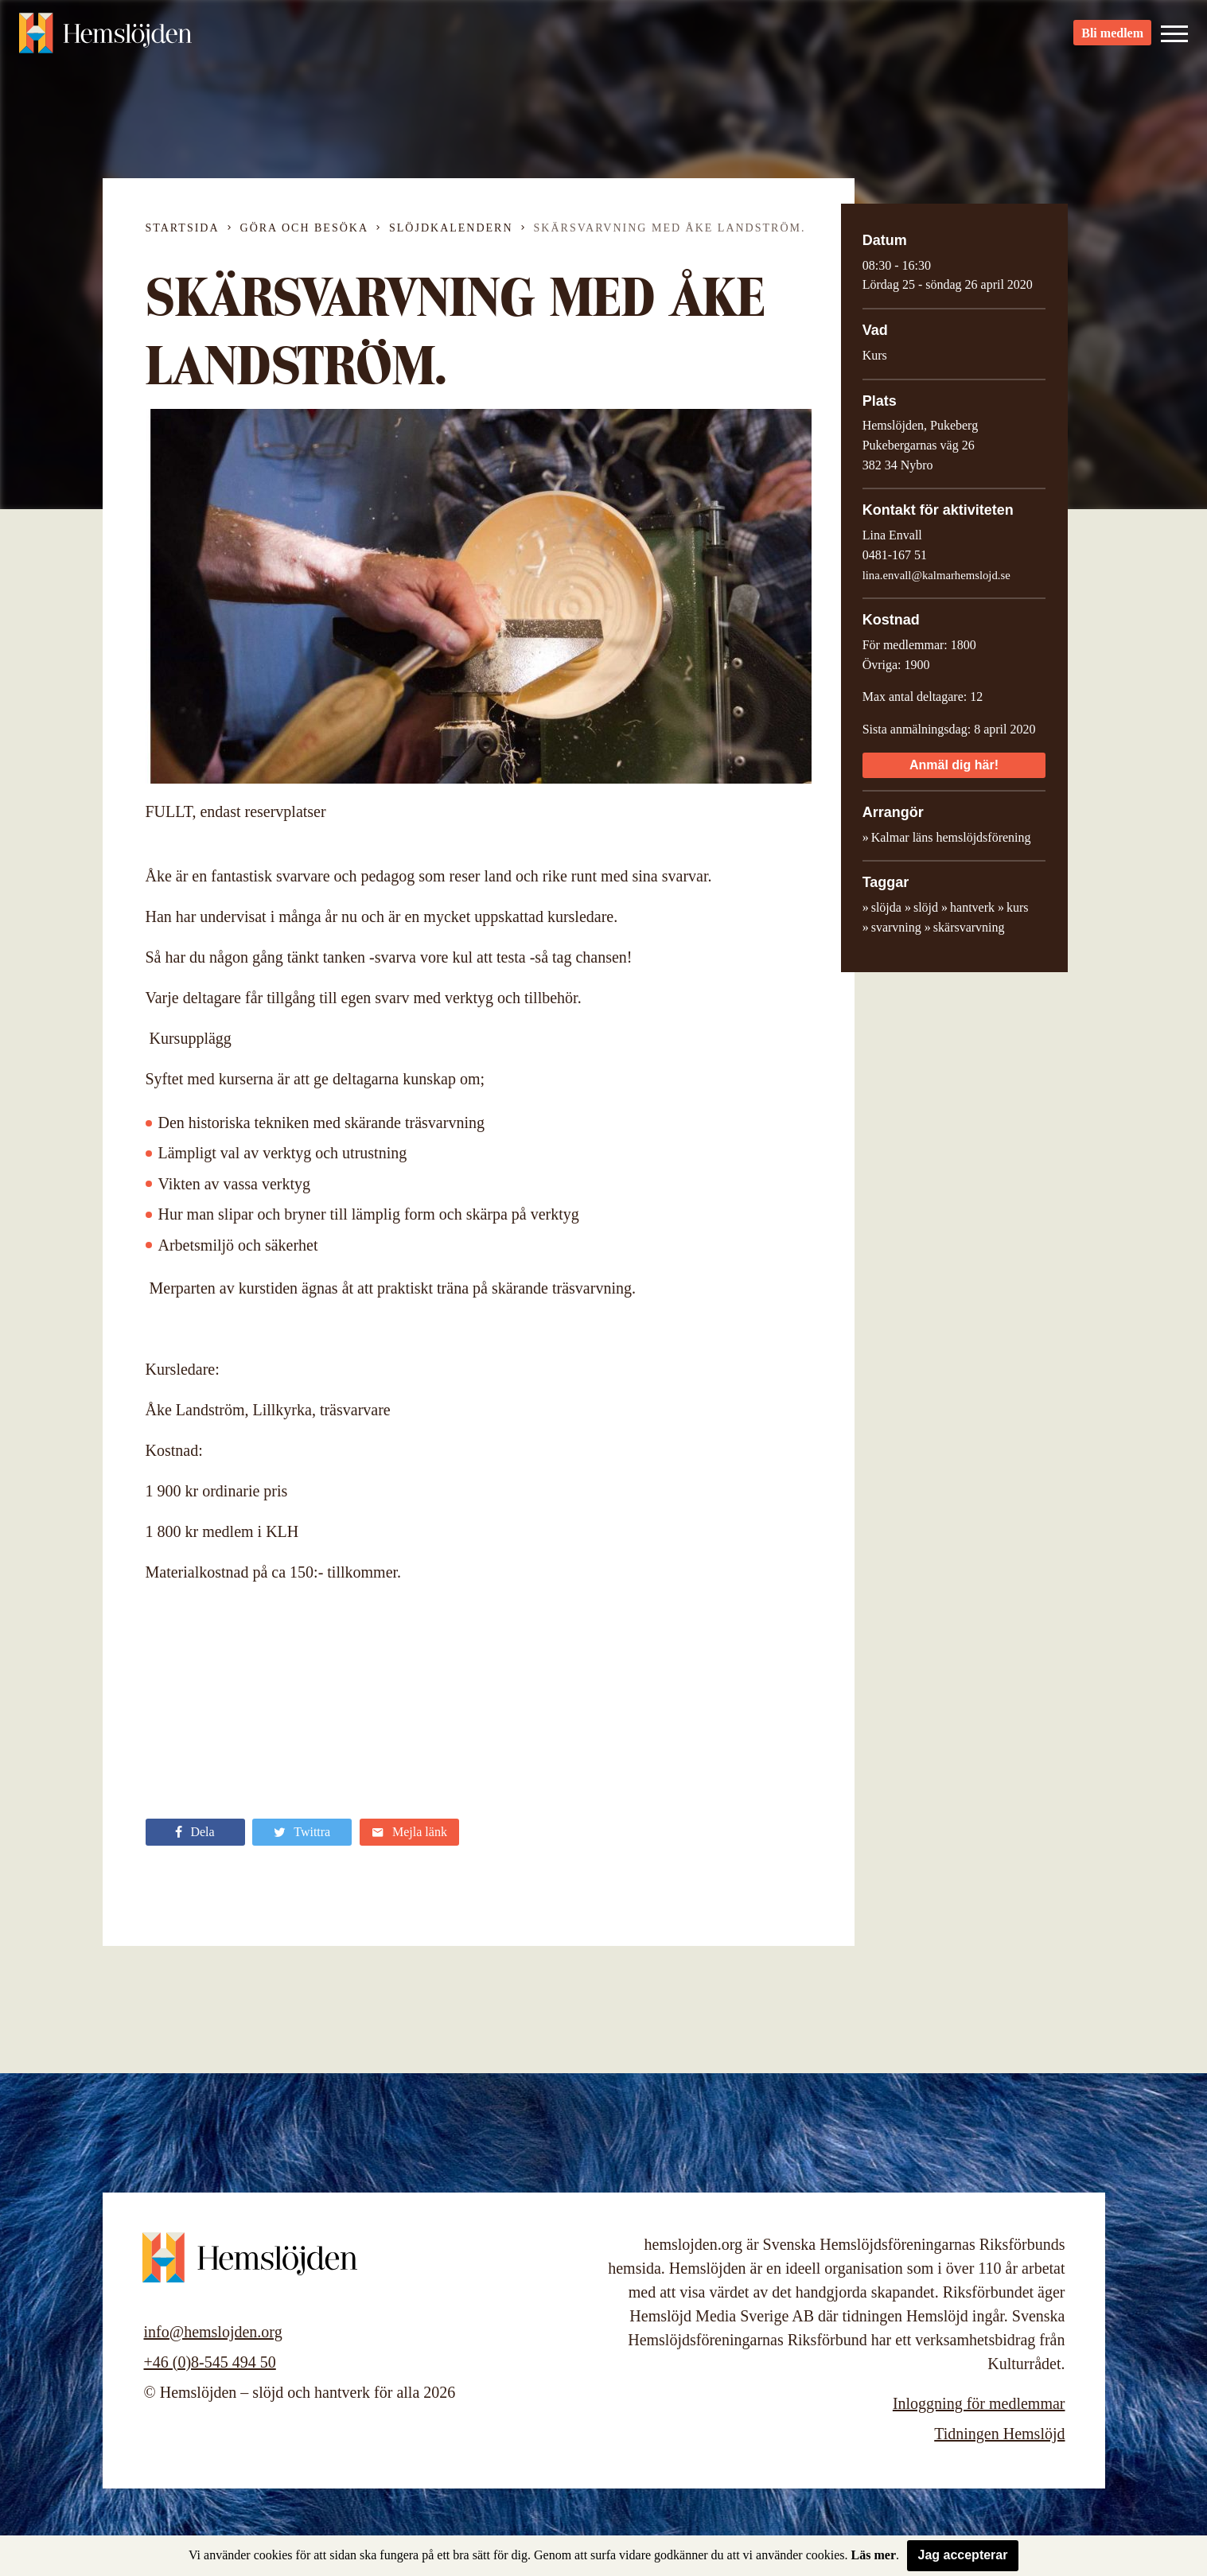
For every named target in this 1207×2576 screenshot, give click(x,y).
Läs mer (873, 2555)
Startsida (183, 228)
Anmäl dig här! (954, 765)
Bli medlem (1112, 40)
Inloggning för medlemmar (979, 2403)
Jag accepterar (963, 2555)
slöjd (925, 907)
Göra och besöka (304, 228)
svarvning (896, 927)
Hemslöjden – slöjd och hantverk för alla (106, 40)
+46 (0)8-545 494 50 (210, 2362)
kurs (1017, 907)
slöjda (886, 907)
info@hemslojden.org (213, 2332)
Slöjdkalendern (451, 228)
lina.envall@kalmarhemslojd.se (936, 575)
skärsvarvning (969, 927)
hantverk (972, 907)
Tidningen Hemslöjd (999, 2433)
